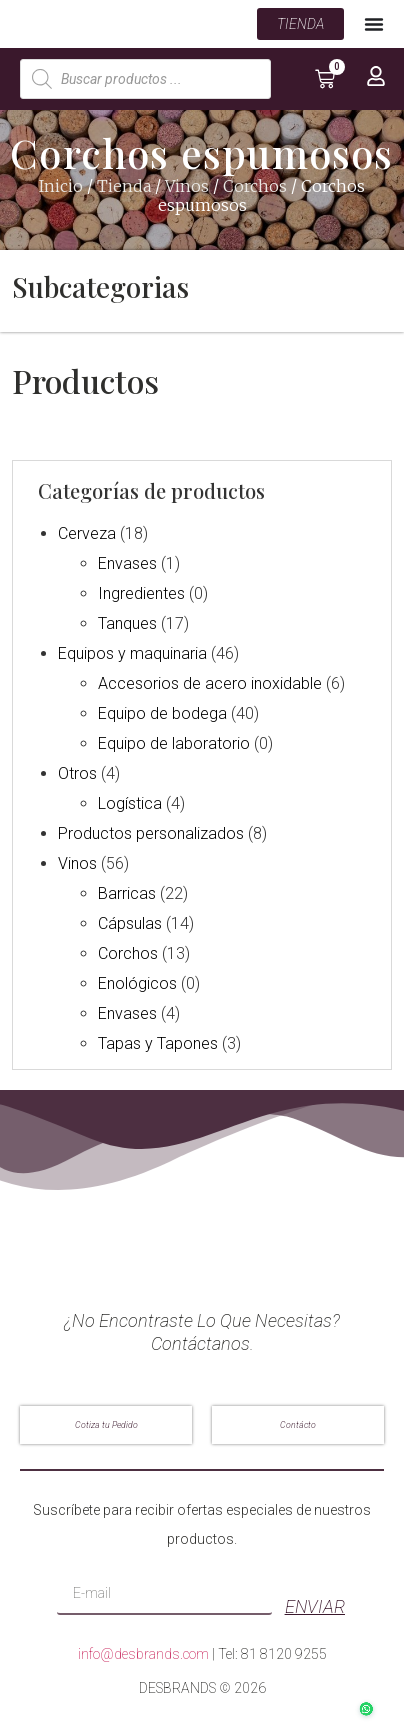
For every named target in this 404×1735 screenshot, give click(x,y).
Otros (77, 776)
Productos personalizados (151, 836)
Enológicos (137, 986)
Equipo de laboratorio (174, 746)
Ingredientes (141, 596)
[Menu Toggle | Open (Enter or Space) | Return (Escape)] (374, 25)
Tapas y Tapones (158, 1046)
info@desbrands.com (143, 1656)
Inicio (61, 189)
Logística (130, 806)
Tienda (124, 189)
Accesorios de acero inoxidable (210, 686)
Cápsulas (130, 926)
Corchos (255, 189)
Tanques (127, 626)
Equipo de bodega (162, 716)
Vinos (187, 189)
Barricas (127, 896)
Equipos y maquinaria (132, 656)
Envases (127, 566)
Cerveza (87, 536)
